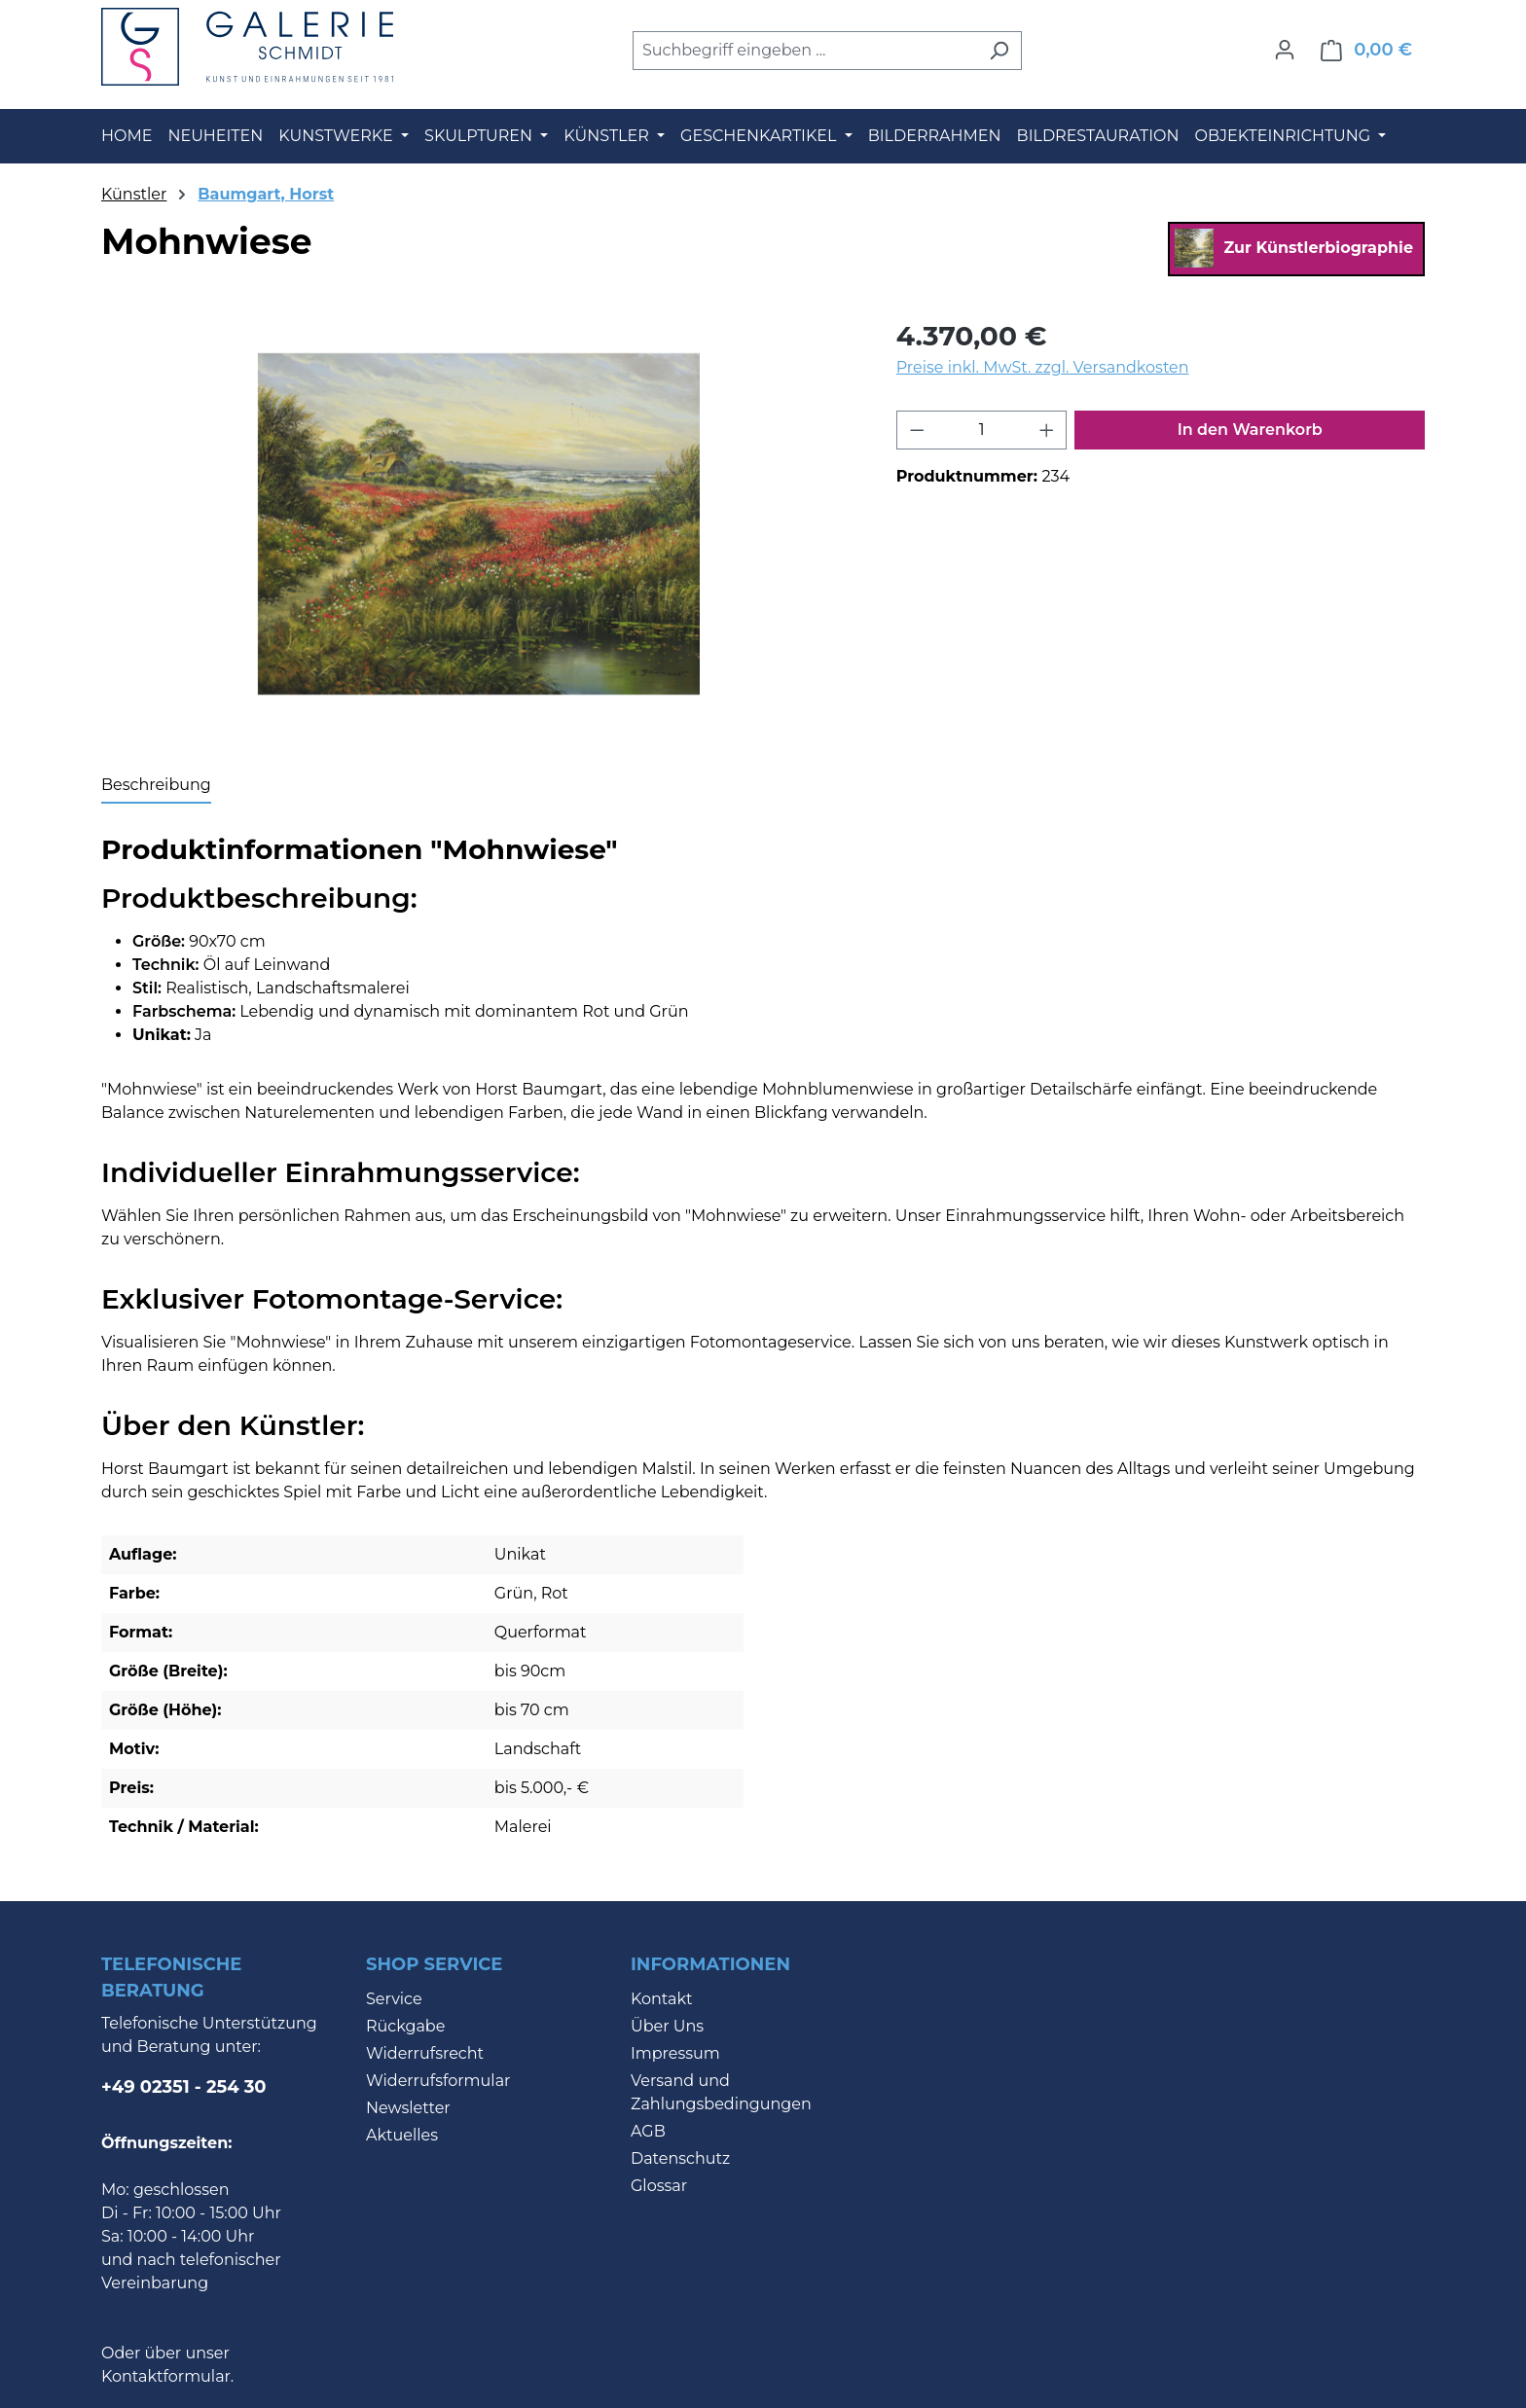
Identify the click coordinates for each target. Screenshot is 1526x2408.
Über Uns (667, 2026)
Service (394, 1999)
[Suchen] (999, 50)
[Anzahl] (981, 430)
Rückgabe (405, 2026)
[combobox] (805, 50)
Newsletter (408, 2108)
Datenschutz (680, 2158)
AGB (648, 2131)
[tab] (156, 786)
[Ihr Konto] (1284, 49)
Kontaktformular (166, 2376)
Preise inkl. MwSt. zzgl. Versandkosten (1042, 367)
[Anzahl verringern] (916, 430)
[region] (479, 524)
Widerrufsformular (438, 2080)
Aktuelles (402, 2135)
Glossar (659, 2185)
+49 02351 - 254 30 (184, 2087)
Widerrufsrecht (425, 2053)
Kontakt (662, 1999)
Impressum (675, 2053)
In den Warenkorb (1250, 429)
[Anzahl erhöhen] (1047, 430)
